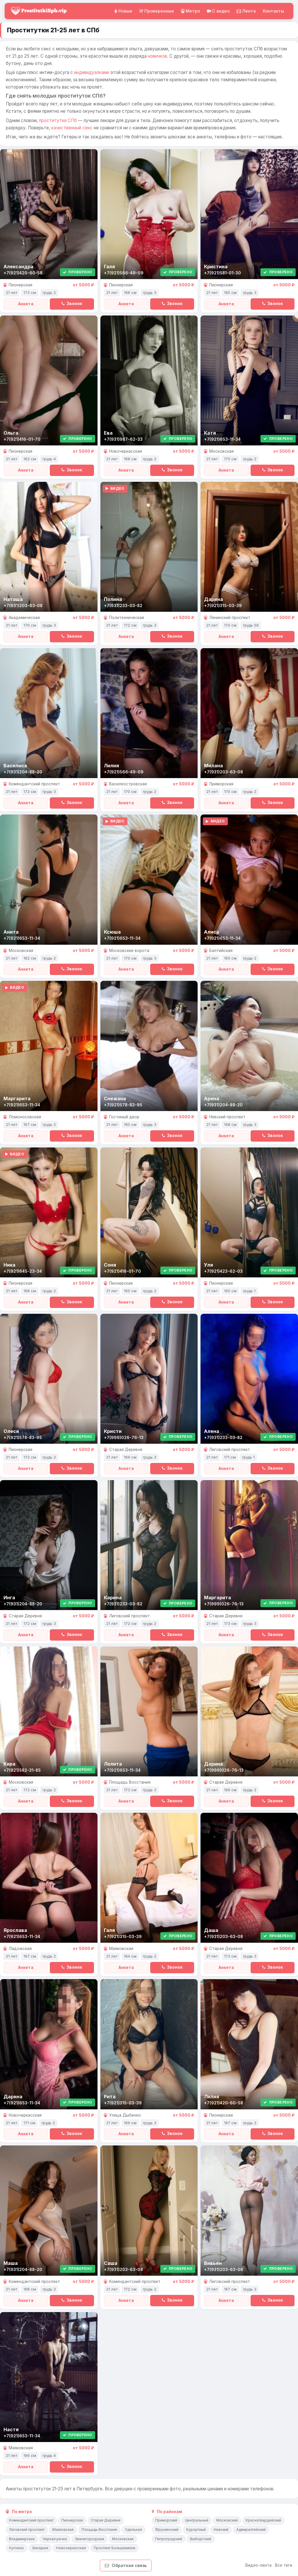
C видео (218, 10)
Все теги (283, 2565)
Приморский (166, 2520)
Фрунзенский (166, 2529)
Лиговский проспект (27, 2529)
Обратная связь (126, 2565)
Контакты (273, 10)
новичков (157, 56)
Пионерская (72, 2520)
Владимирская (22, 2539)
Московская (123, 2539)
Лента (246, 10)
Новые (123, 10)
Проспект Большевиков (114, 2548)
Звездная (40, 2548)
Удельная (133, 2529)
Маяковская (63, 2529)
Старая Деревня (105, 2520)
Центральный (196, 2520)
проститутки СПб (58, 120)
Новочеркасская (71, 2548)
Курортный (196, 2529)
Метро (190, 10)
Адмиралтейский (251, 2529)
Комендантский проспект (31, 2520)
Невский (221, 2529)
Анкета (25, 303)
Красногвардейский (263, 2520)
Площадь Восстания (99, 2529)
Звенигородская (89, 2539)
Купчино (16, 2548)
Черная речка (54, 2539)
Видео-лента (258, 2565)
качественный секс (72, 128)
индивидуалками (91, 72)
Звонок (71, 303)
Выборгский (200, 2539)
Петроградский (168, 2539)
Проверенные (156, 10)
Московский (227, 2520)
